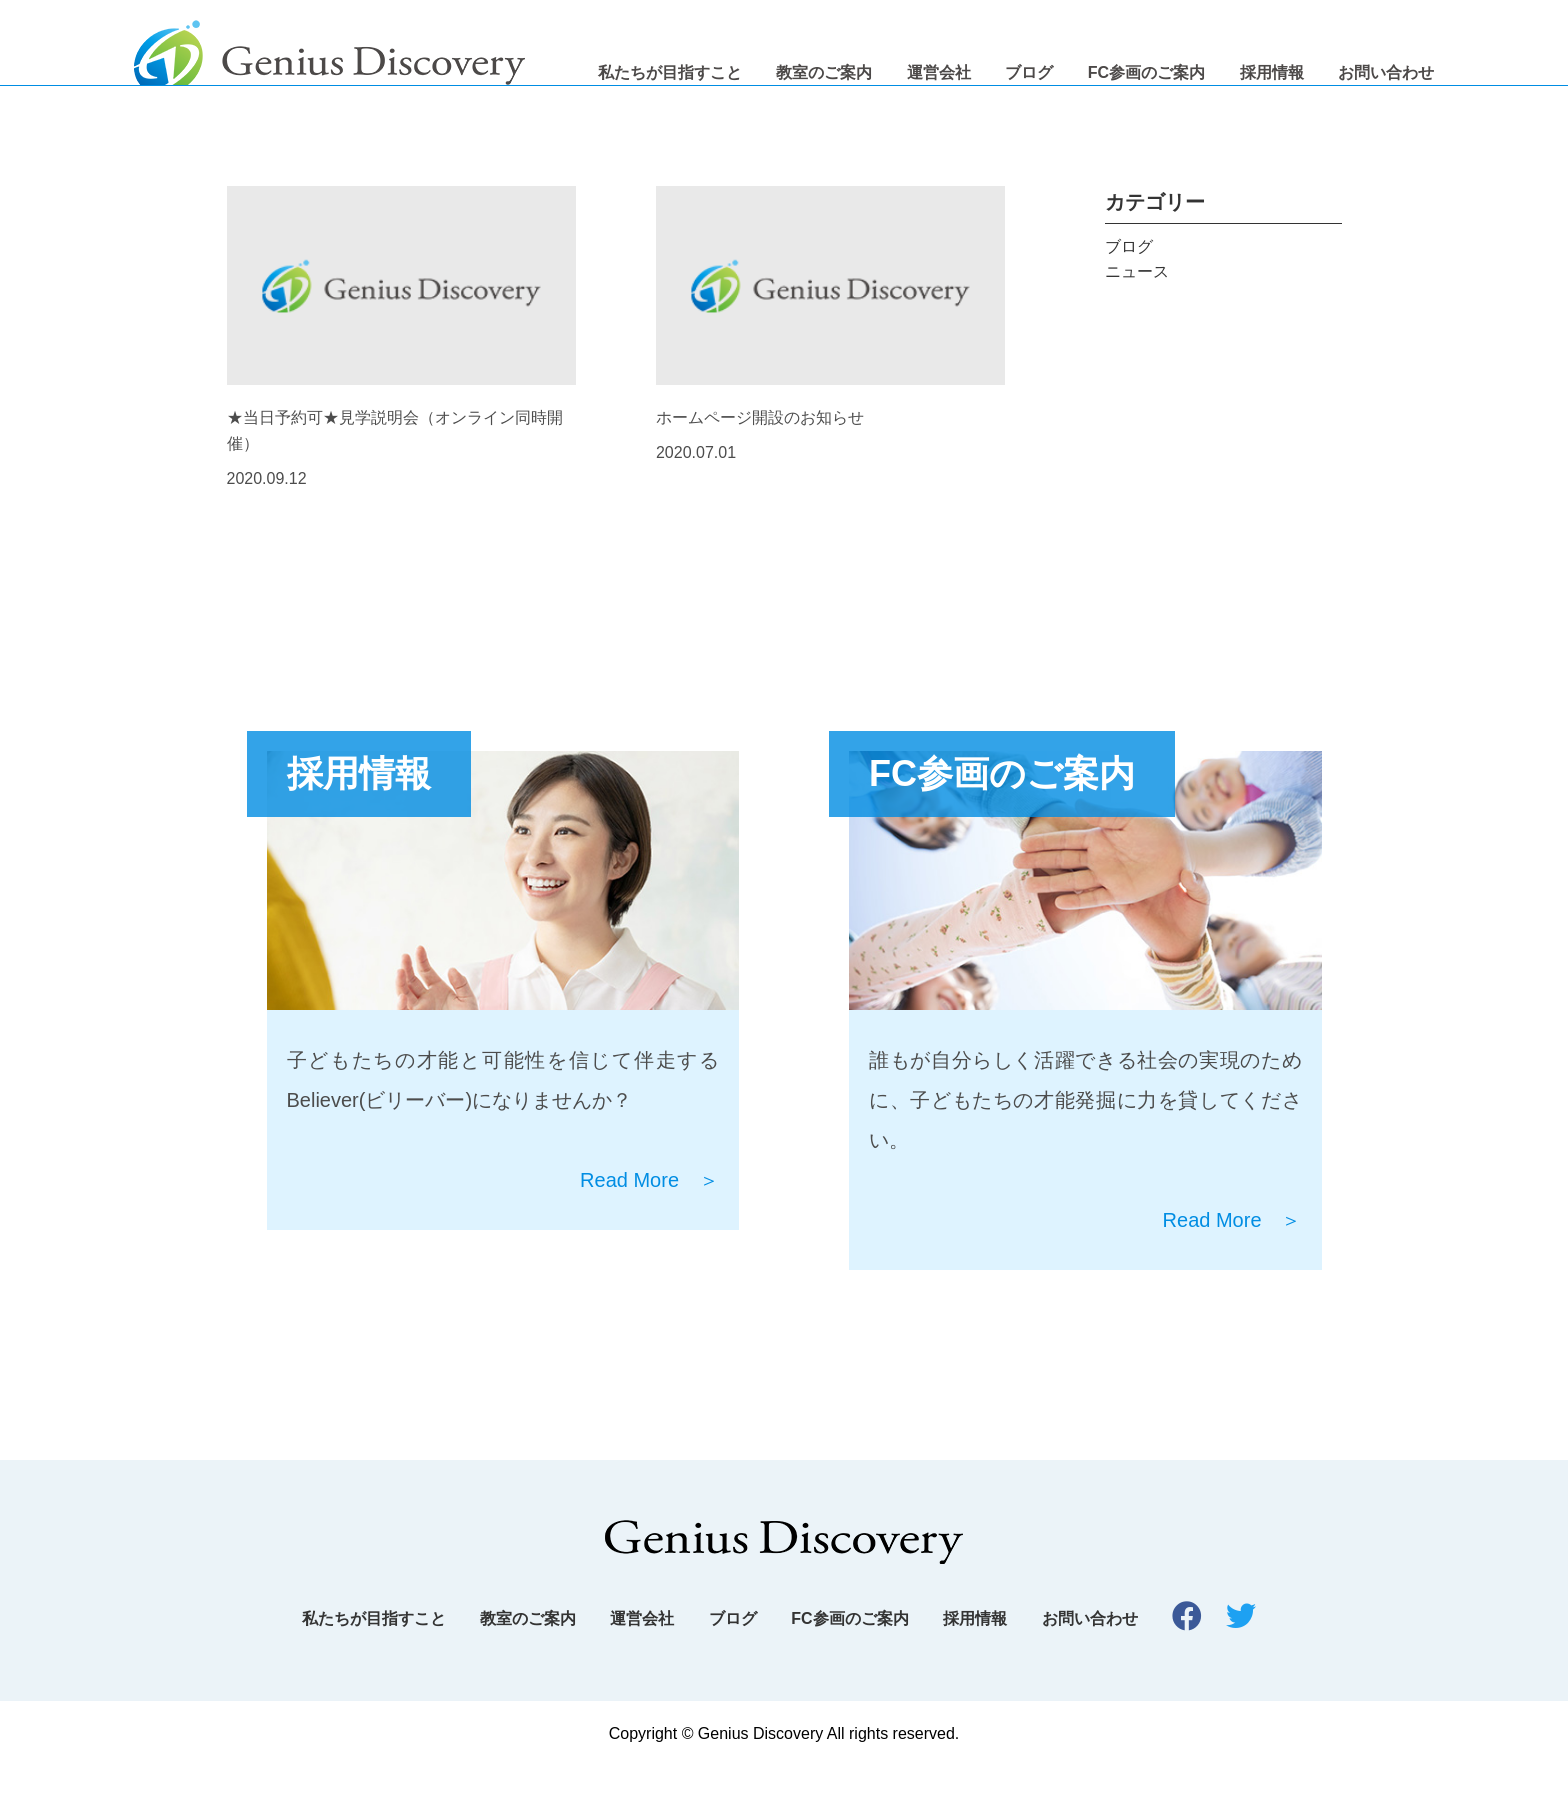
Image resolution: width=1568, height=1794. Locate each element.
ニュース (1137, 299)
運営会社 (939, 72)
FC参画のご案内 (1146, 72)
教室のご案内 (824, 72)
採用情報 (1272, 72)
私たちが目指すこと (670, 72)
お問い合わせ (1386, 72)
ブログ (1029, 72)
